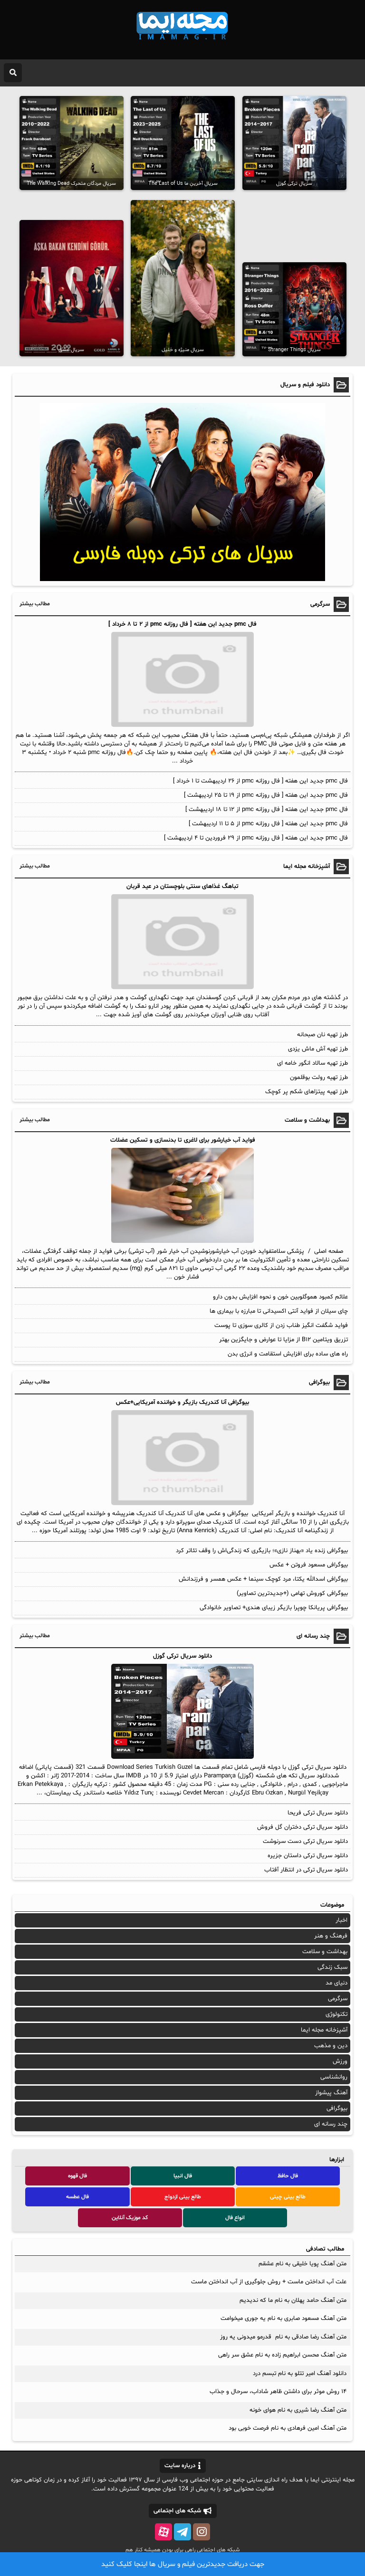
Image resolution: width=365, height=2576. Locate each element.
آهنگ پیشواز (331, 2093)
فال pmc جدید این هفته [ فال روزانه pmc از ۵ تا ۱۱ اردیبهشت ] (268, 824)
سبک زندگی (332, 1967)
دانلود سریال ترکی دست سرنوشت (305, 1841)
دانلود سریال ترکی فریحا (318, 1813)
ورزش (340, 2061)
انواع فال (235, 2218)
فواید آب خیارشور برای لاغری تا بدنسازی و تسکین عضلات (182, 1140)
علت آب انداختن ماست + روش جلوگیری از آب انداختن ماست (268, 2282)
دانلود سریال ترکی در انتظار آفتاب (306, 1870)
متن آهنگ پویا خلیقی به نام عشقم (302, 2264)
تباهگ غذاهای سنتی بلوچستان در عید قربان (182, 886)
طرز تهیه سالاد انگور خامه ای (312, 1063)
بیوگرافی (337, 2108)
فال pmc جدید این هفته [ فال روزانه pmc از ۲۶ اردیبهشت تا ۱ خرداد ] (260, 781)
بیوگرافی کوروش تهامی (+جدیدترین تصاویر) (292, 1593)
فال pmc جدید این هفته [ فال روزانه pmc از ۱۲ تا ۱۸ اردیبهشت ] (266, 809)
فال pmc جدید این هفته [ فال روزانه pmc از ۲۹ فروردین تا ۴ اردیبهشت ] (256, 838)
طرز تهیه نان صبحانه (322, 1034)
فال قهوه (77, 2176)
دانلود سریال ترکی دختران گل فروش (302, 1827)
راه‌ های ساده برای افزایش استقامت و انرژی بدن (288, 1354)
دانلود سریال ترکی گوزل (182, 1656)
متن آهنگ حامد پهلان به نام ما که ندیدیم (293, 2300)
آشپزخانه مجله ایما (324, 2030)
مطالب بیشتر (34, 604)
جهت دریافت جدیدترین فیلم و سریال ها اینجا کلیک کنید (182, 2564)
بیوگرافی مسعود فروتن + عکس (308, 1565)
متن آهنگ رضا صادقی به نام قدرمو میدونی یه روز (283, 2337)
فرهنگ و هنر (330, 1936)
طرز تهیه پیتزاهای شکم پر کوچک (306, 1092)
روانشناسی (333, 2077)
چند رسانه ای (330, 2124)
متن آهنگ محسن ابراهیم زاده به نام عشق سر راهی (282, 2355)
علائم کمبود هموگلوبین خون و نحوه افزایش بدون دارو (280, 1297)
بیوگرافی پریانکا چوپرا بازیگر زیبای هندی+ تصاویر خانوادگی (274, 1607)
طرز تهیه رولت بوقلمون (319, 1077)
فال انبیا (182, 2176)
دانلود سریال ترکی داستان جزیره (308, 1855)
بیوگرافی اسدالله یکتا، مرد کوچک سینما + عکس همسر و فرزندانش (263, 1579)
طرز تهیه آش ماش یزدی (318, 1049)
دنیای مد (336, 1983)
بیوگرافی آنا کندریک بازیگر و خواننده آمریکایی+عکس (182, 1402)
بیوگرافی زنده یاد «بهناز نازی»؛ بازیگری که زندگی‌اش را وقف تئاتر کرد (262, 1550)
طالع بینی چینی (288, 2197)
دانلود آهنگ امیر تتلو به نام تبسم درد (299, 2373)
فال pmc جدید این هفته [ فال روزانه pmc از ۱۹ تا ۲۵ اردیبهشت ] (266, 795)
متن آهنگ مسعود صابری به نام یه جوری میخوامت (283, 2318)
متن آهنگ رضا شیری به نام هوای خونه (298, 2410)
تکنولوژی (336, 2014)
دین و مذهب (330, 2046)
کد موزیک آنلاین (130, 2218)
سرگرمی (337, 1998)
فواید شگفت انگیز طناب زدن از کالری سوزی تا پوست (281, 1325)
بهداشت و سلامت (324, 1951)
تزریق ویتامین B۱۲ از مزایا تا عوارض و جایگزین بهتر (283, 1340)
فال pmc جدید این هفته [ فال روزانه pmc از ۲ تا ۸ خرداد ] (182, 624)
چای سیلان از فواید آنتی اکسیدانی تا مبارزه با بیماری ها (279, 1311)
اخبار (341, 1920)
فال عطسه (77, 2197)
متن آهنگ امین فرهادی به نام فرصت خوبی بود (287, 2428)
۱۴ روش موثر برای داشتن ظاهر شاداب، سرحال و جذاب (278, 2391)
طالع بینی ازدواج (182, 2197)
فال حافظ (288, 2176)
